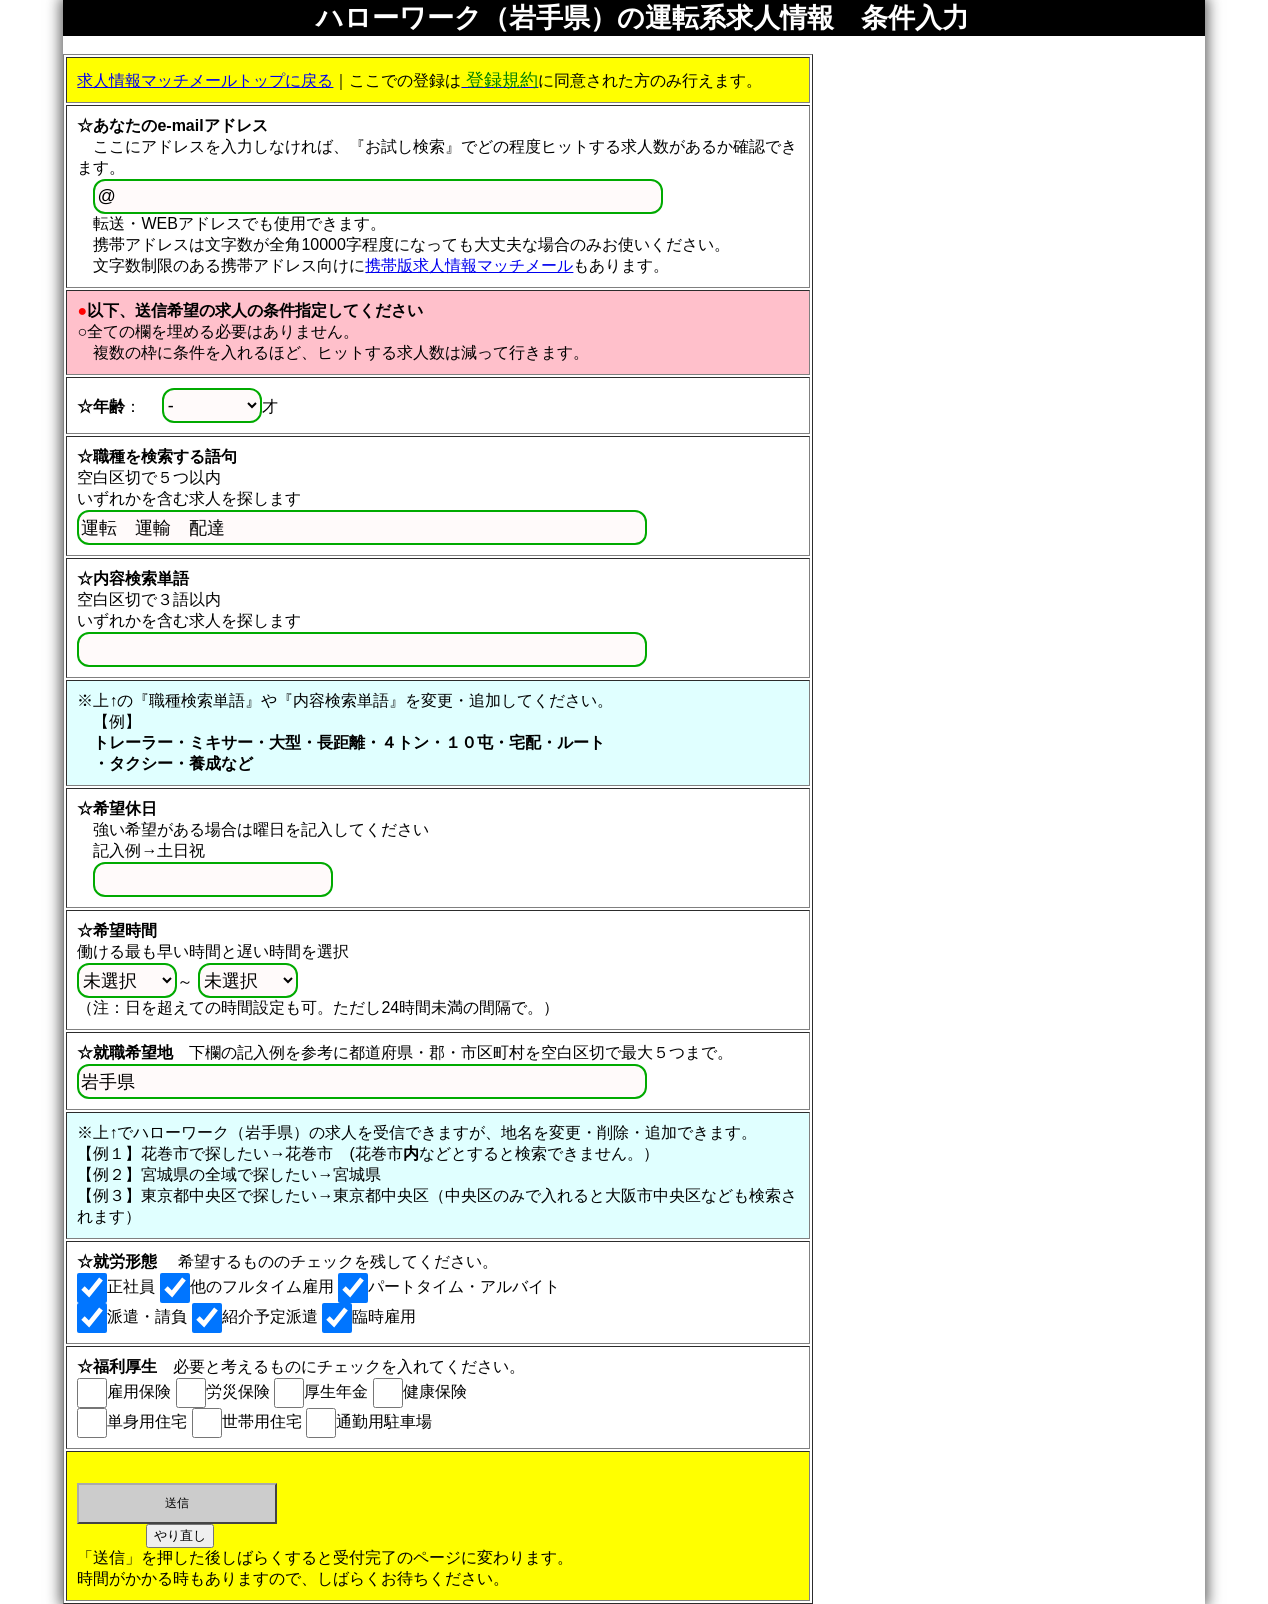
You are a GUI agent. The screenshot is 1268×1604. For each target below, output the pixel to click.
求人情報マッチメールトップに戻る (205, 80)
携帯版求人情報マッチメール (469, 265)
